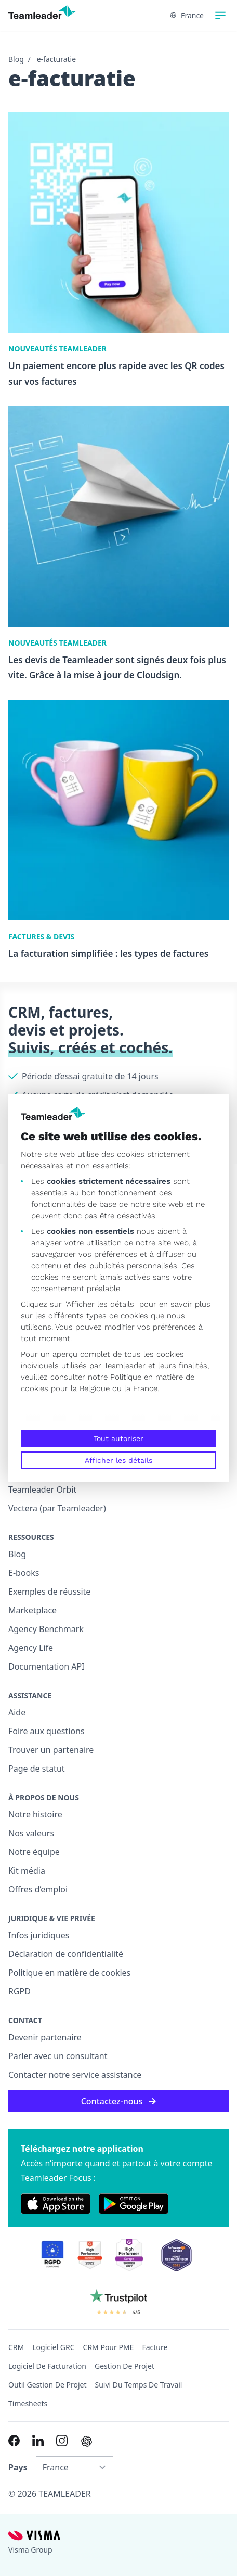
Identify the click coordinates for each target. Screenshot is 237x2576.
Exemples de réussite (49, 1591)
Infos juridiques (38, 1935)
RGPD (19, 1991)
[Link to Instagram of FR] (62, 2440)
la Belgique (90, 1388)
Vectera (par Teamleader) (57, 1508)
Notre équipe (34, 1852)
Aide (16, 1712)
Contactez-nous (118, 2101)
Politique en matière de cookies (69, 1972)
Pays (18, 2467)
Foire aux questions (46, 1731)
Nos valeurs (31, 1833)
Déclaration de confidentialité (65, 1954)
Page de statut (36, 1768)
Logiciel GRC (53, 2347)
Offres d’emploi (38, 1889)
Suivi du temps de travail (138, 2385)
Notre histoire (35, 1814)
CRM (16, 2347)
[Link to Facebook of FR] (14, 2440)
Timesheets (27, 2403)
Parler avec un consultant (57, 2056)
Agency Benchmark (46, 1629)
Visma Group (30, 2550)
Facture (154, 2347)
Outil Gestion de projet (47, 2385)
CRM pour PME (108, 2347)
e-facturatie (56, 59)
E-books (23, 1573)
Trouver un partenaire (51, 1750)
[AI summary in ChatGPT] (86, 2441)
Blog (16, 59)
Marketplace (32, 1610)
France (187, 15)
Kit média (26, 1870)
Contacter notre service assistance (74, 2074)
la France (140, 1388)
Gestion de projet (124, 2366)
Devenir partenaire (45, 2037)
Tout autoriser (118, 1438)
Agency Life (30, 1647)
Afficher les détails (118, 1460)
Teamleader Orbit (42, 1489)
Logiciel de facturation (47, 2366)
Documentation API (46, 1666)
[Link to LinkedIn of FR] (38, 2440)
